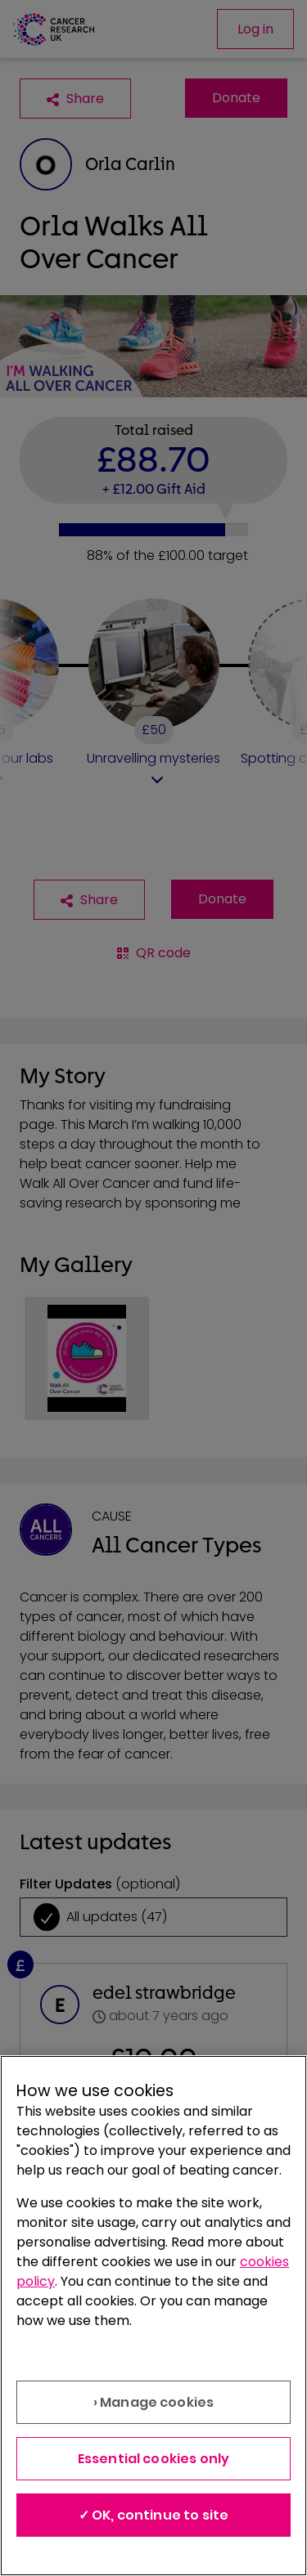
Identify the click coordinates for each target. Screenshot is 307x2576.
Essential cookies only (154, 2458)
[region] (153, 2315)
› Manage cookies (153, 2402)
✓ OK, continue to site (154, 2515)
